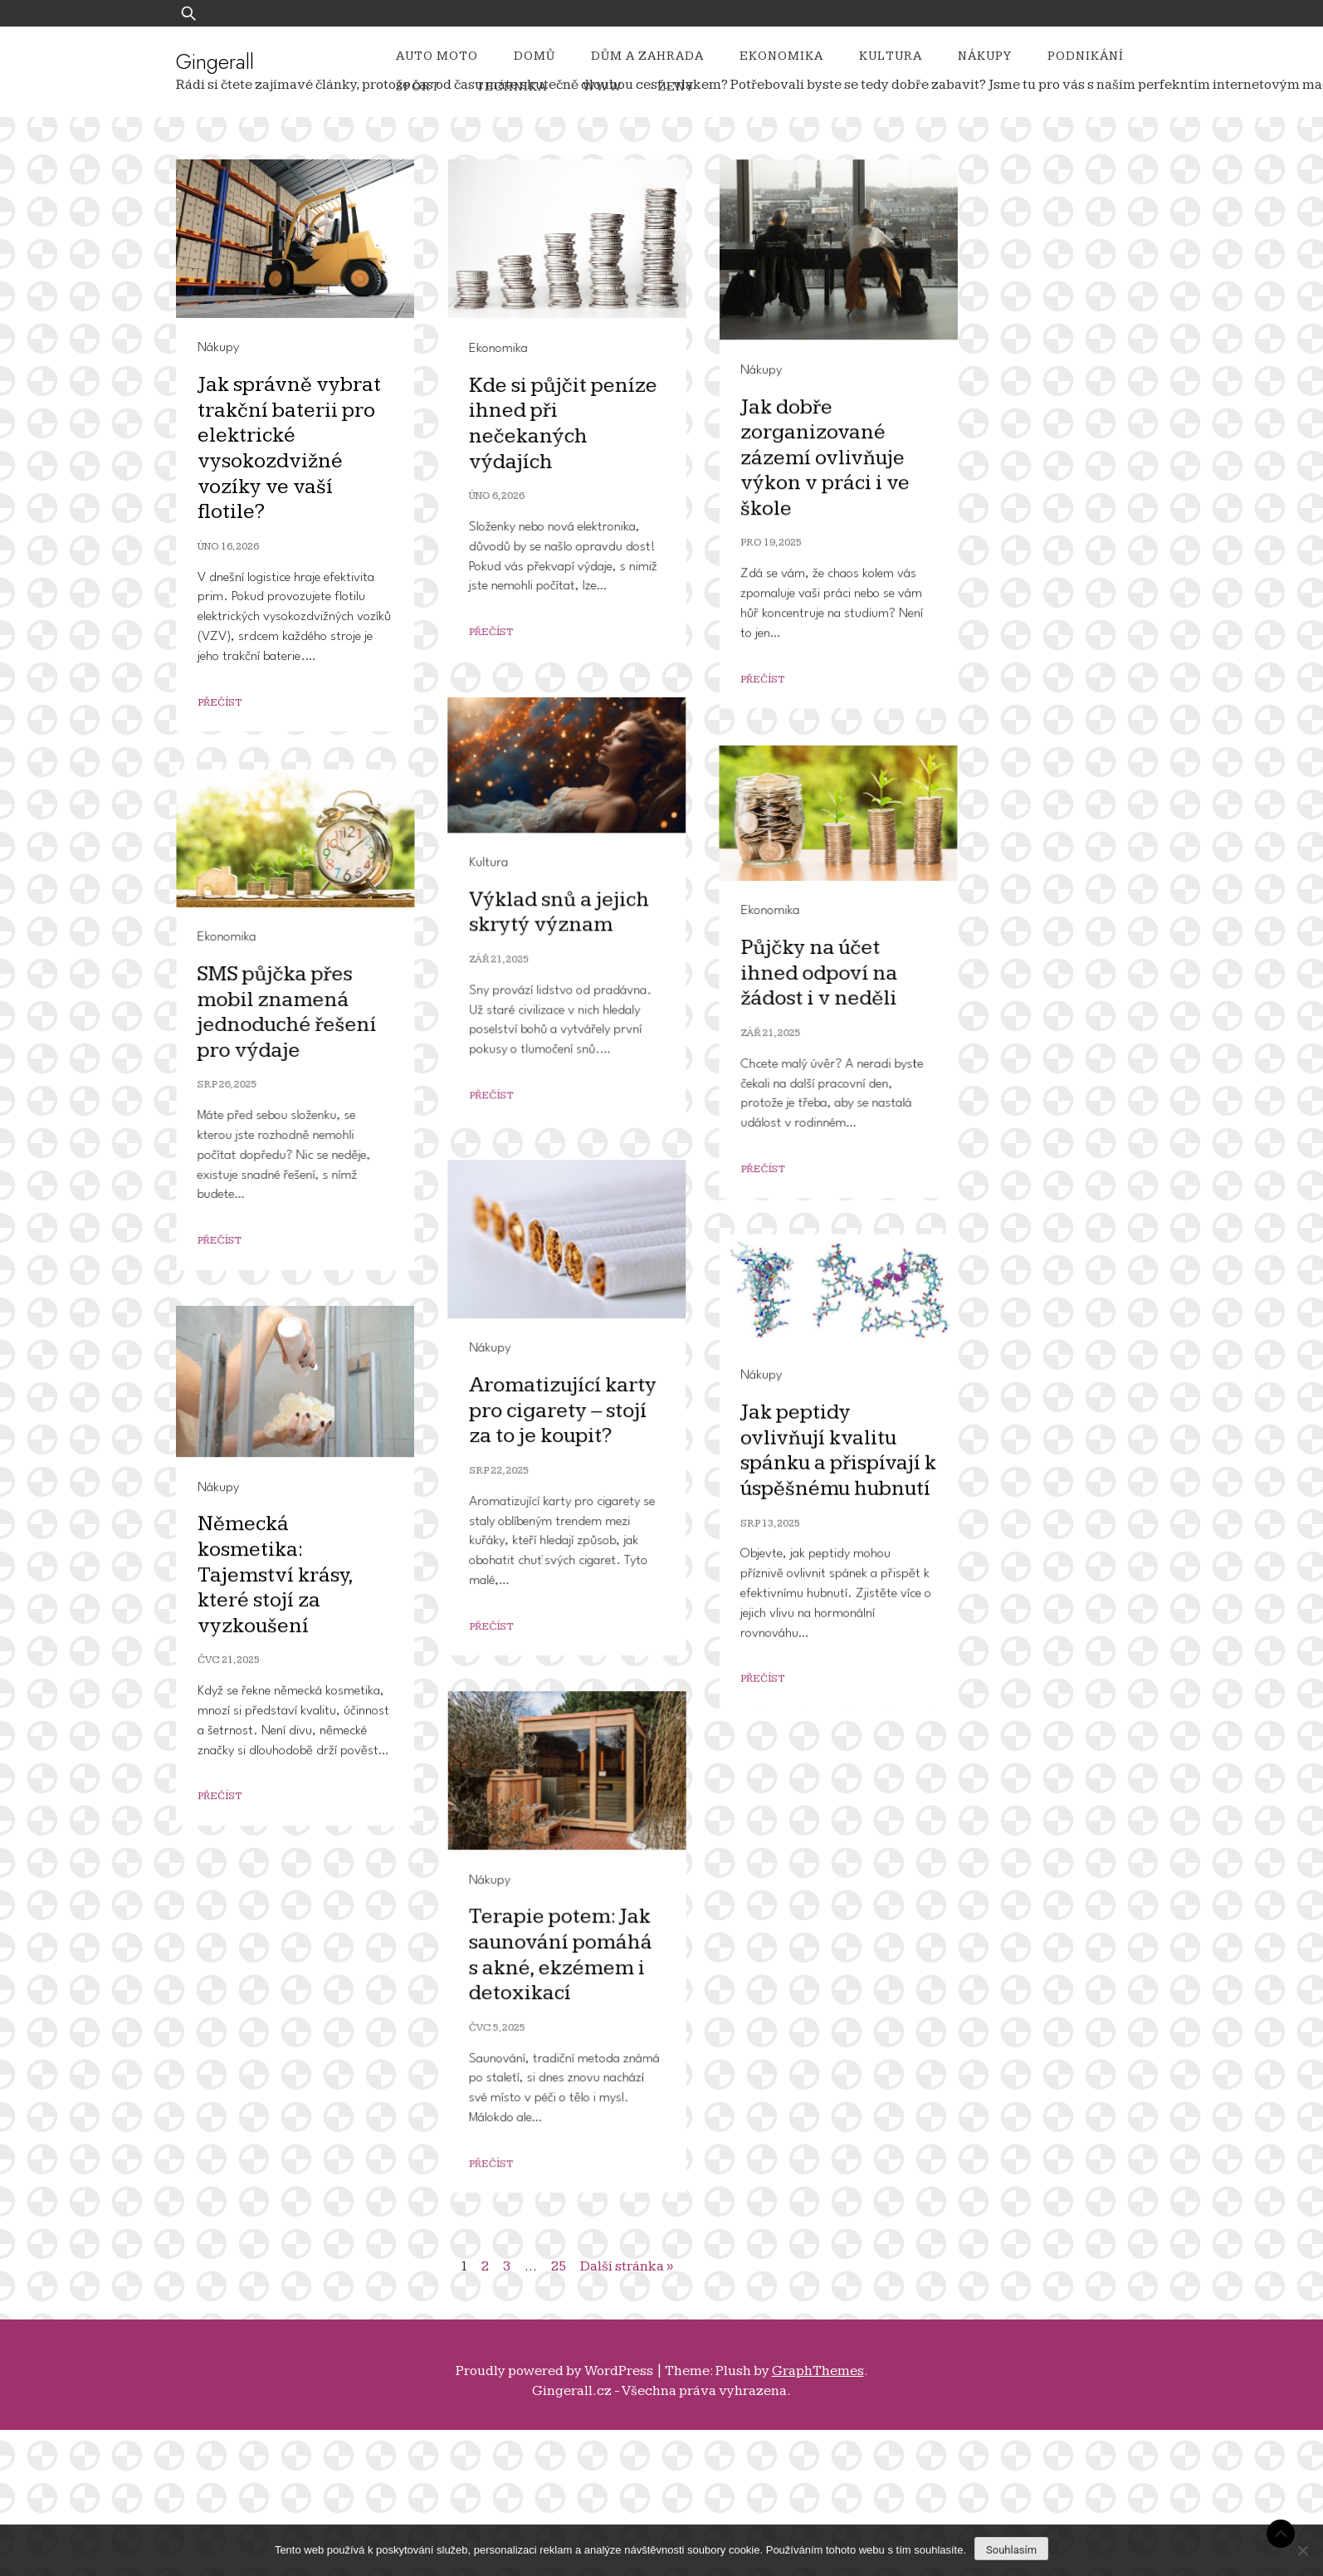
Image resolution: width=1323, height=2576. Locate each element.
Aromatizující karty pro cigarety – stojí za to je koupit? (298, 1693)
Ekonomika (781, 56)
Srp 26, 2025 (518, 1558)
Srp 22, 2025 (234, 1753)
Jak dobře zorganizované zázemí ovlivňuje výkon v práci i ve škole (586, 976)
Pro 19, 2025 (532, 1062)
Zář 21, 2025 (234, 1025)
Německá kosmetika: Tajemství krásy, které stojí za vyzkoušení (276, 2061)
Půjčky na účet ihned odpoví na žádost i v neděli (289, 1313)
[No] (1302, 2550)
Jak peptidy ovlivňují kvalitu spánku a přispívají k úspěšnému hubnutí (599, 1819)
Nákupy (985, 56)
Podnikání (1085, 56)
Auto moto (437, 56)
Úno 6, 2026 (522, 496)
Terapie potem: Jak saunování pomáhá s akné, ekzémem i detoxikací (586, 2251)
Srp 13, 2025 (531, 1891)
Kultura (890, 56)
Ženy (676, 87)
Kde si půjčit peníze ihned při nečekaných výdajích (589, 424)
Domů (534, 56)
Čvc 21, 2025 (229, 2147)
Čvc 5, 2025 (523, 2323)
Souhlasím (1011, 2550)
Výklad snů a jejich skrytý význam (294, 978)
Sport (418, 87)
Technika (511, 87)
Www (602, 87)
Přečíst (220, 703)
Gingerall (215, 61)
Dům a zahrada (647, 56)
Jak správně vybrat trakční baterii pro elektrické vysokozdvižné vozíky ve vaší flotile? (289, 448)
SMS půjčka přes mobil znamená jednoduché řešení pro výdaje (577, 1486)
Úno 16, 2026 (228, 546)
